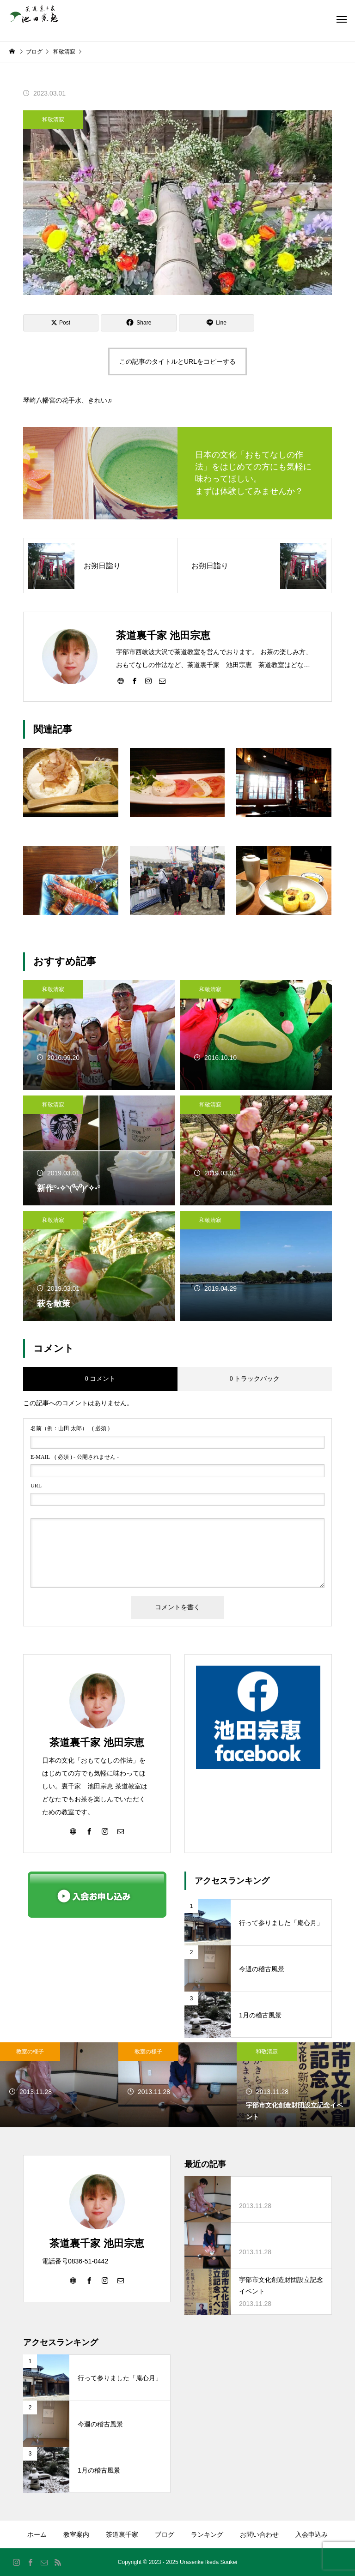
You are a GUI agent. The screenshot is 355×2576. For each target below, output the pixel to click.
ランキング (207, 2534)
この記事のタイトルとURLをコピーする (177, 361)
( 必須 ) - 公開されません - (75, 1457)
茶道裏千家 (122, 2534)
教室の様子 (30, 2051)
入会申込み (311, 2534)
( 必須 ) (70, 1428)
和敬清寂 (53, 119)
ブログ (164, 2534)
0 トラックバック (255, 1378)
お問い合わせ (259, 2534)
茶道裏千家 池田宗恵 (96, 1742)
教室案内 (76, 2534)
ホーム (37, 2534)
